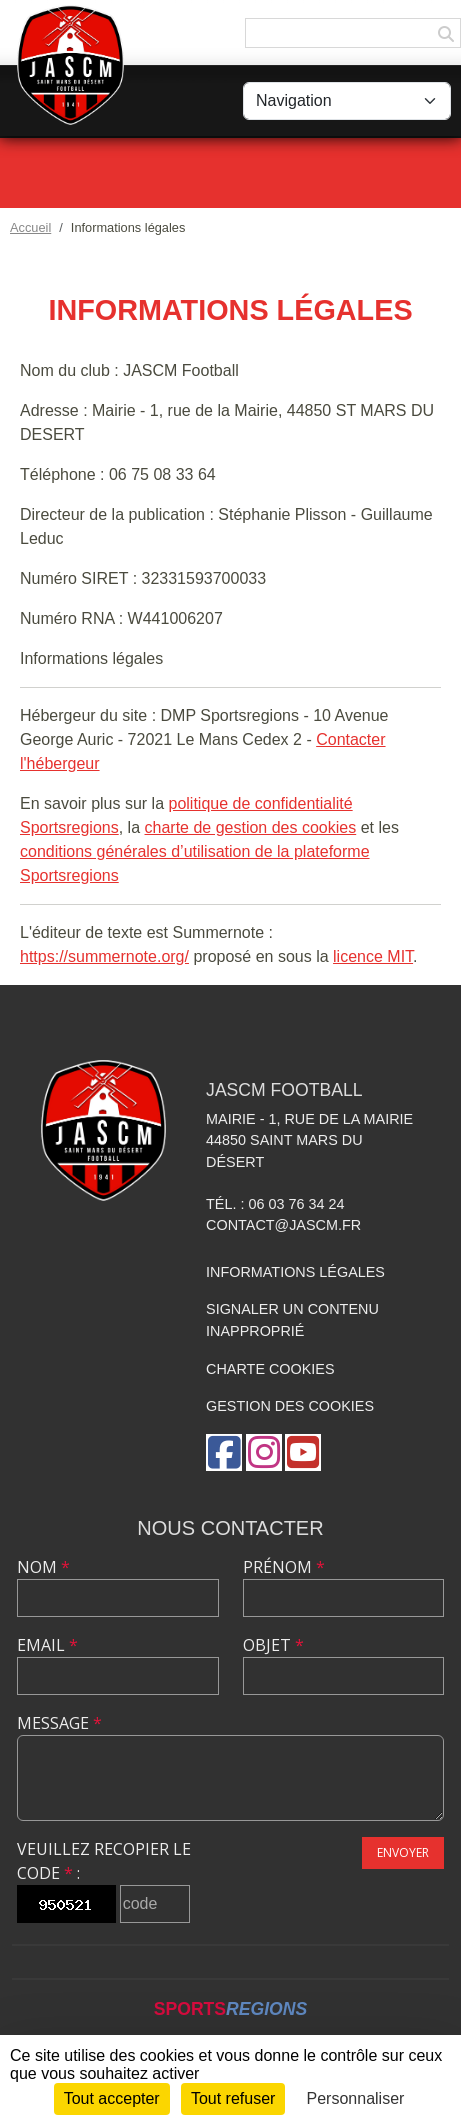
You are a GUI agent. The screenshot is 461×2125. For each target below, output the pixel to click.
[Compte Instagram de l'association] (264, 1452)
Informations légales (295, 1272)
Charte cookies (270, 1369)
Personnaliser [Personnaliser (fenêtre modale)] (356, 2098)
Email (47, 1645)
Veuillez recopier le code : (104, 1861)
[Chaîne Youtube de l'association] (303, 1452)
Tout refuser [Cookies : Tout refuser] (233, 2098)
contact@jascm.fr (283, 1225)
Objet (273, 1645)
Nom (43, 1567)
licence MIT (373, 956)
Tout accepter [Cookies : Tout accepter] (112, 2098)
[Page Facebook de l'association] (224, 1452)
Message (59, 1723)
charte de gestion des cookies (251, 827)
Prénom (284, 1567)
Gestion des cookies (290, 1406)
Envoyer (403, 1852)
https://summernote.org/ (104, 956)
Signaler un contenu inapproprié (292, 1320)
